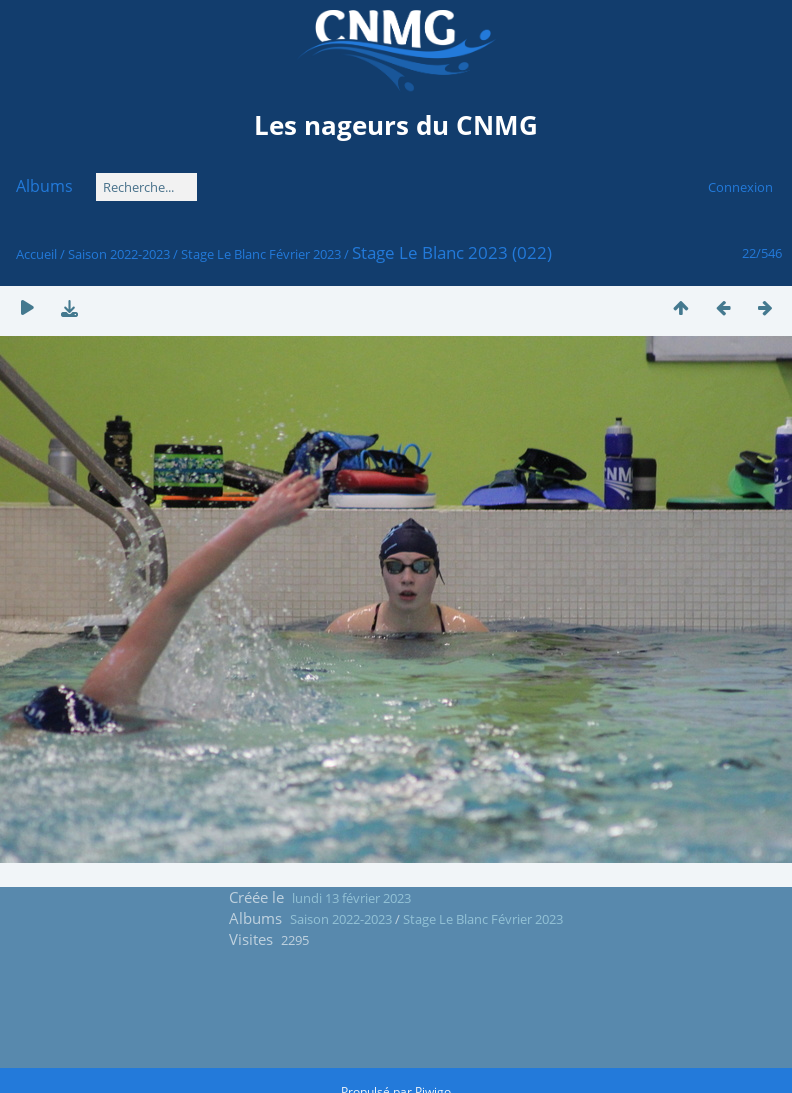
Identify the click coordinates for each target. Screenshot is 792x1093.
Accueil (36, 254)
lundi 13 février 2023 (351, 898)
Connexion (740, 187)
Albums (44, 186)
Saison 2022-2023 (119, 254)
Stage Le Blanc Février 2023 (261, 254)
